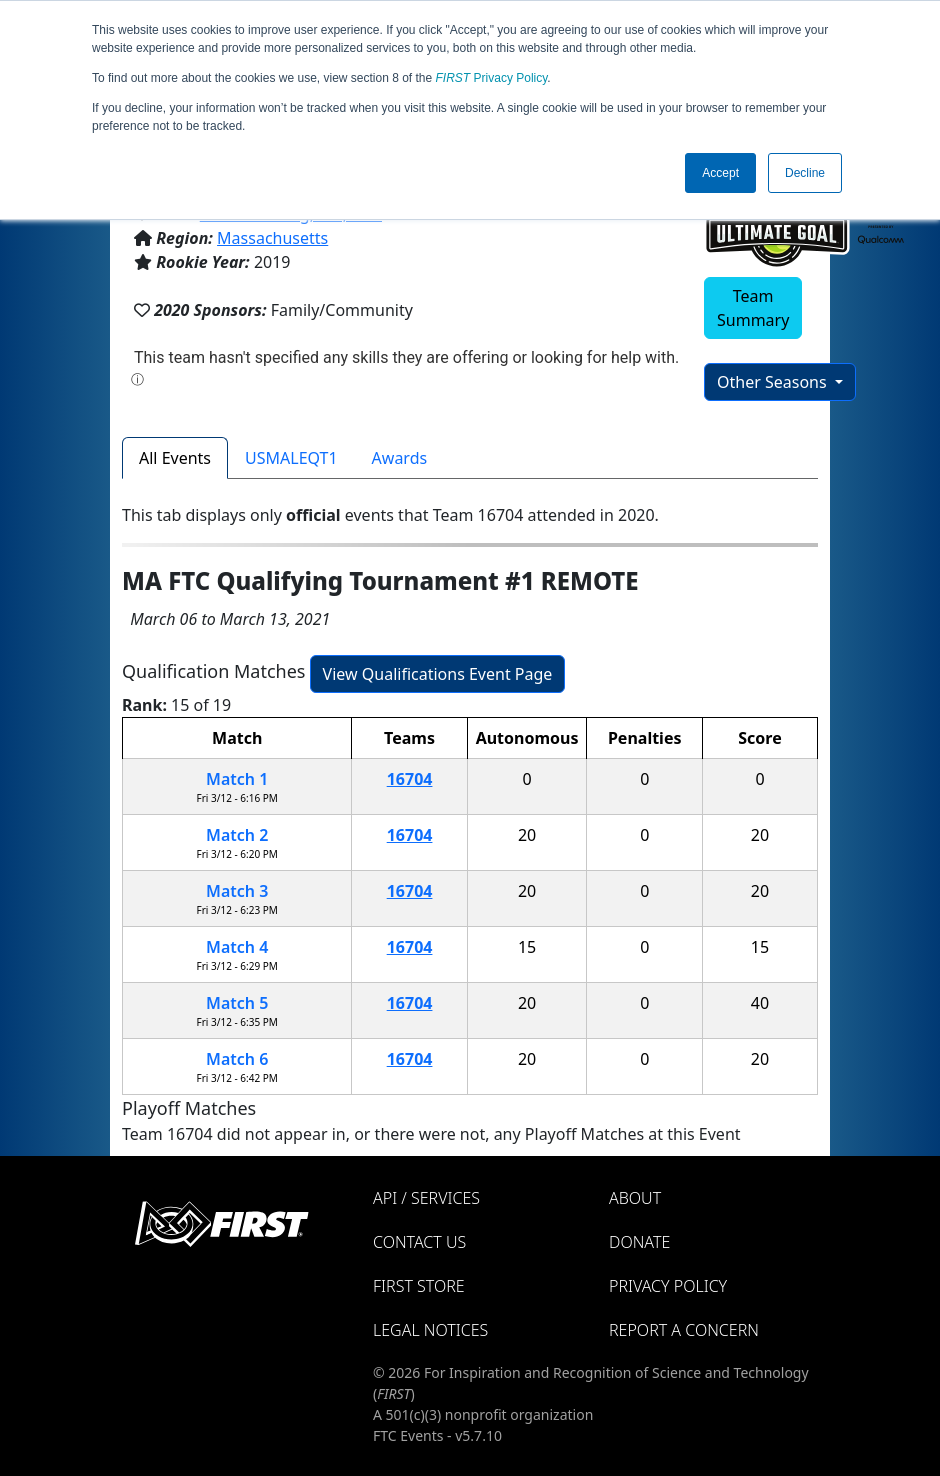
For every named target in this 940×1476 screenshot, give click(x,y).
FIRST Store (419, 1286)
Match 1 (237, 779)
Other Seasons (774, 382)
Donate (639, 1242)
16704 (410, 779)
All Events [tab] (175, 458)
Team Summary (753, 308)
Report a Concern (684, 1330)
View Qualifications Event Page (438, 674)
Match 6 (237, 1059)
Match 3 (237, 891)
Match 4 (237, 947)
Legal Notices (430, 1330)
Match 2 (237, 835)
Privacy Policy (492, 78)
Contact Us (419, 1242)
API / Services (426, 1198)
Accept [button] (720, 173)
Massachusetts (272, 238)
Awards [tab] (400, 458)
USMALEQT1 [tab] (291, 458)
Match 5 (237, 1003)
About (635, 1198)
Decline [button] (805, 173)
